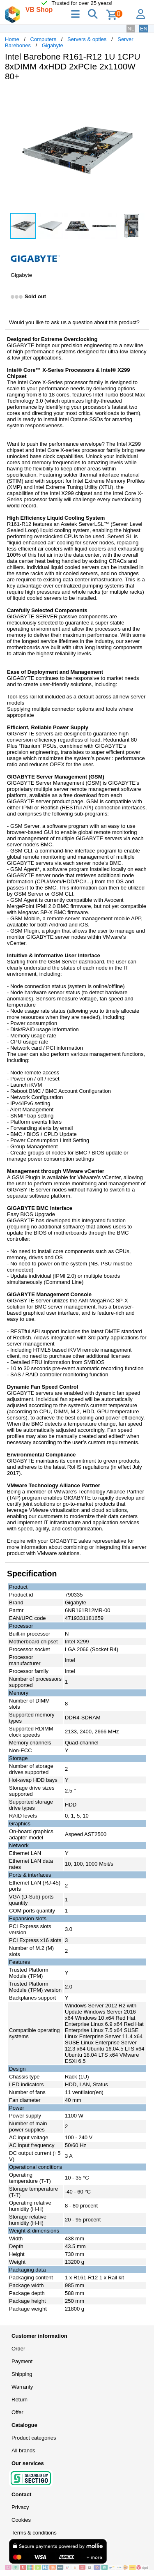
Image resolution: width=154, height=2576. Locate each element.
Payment (21, 2361)
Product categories (33, 2438)
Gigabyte (52, 45)
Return (19, 2399)
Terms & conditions (34, 2533)
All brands (23, 2450)
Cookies (21, 2520)
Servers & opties (86, 39)
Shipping (21, 2374)
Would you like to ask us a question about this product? (74, 322)
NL (130, 28)
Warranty (22, 2387)
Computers (43, 39)
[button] (141, 96)
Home (12, 39)
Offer (17, 2412)
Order (18, 2349)
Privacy (20, 2507)
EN (143, 28)
